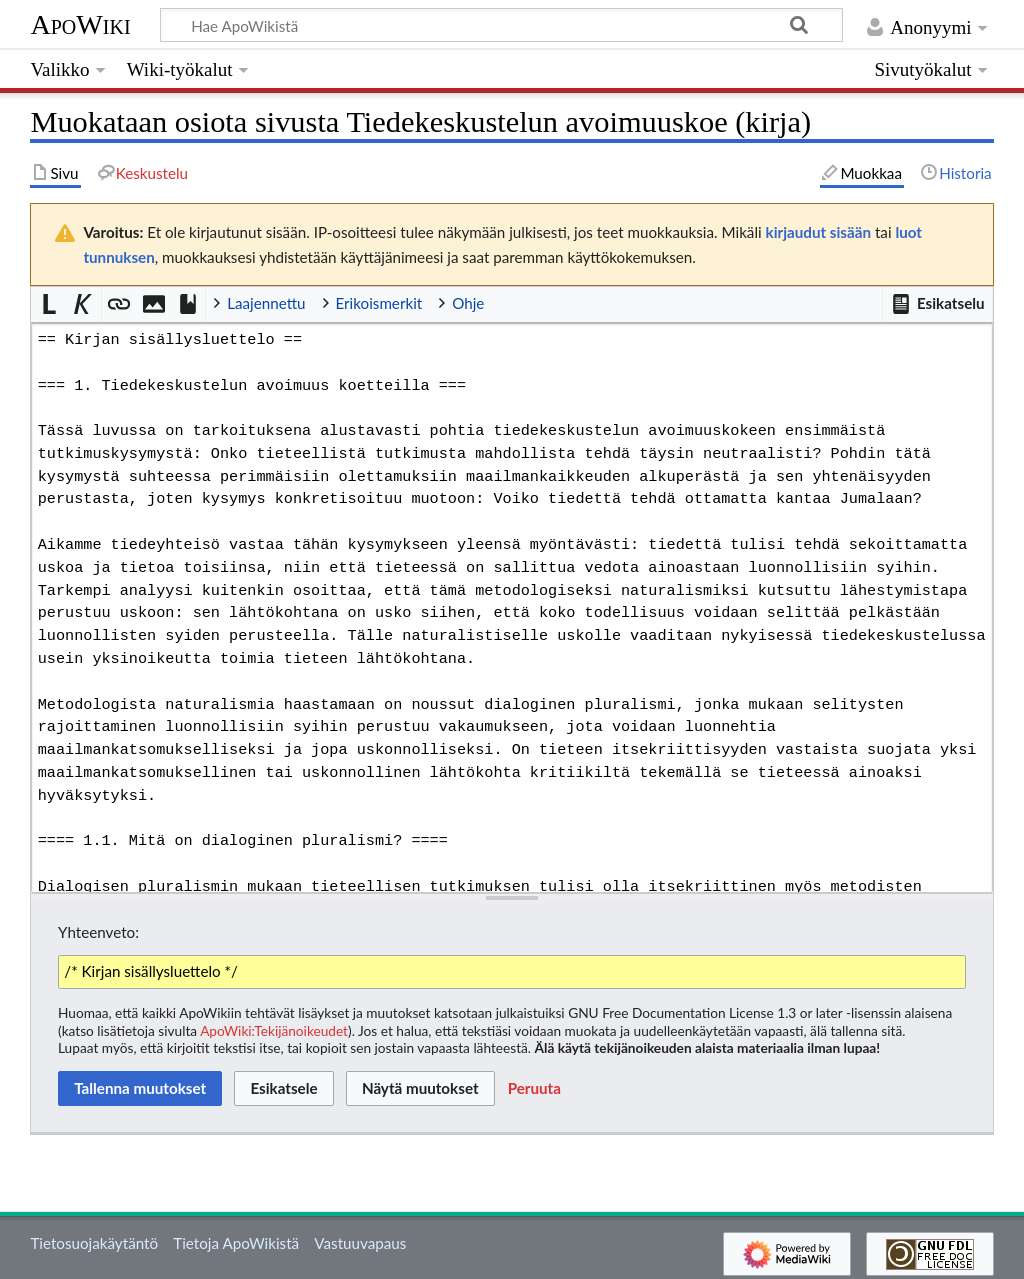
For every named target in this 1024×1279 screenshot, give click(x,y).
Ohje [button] (468, 303)
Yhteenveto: (98, 932)
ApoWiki (80, 24)
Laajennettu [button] (266, 303)
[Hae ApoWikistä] (501, 25)
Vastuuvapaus (360, 1243)
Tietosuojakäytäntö (94, 1243)
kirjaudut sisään (818, 232)
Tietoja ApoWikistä (236, 1243)
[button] (937, 304)
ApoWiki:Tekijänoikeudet (274, 1030)
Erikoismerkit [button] (379, 303)
